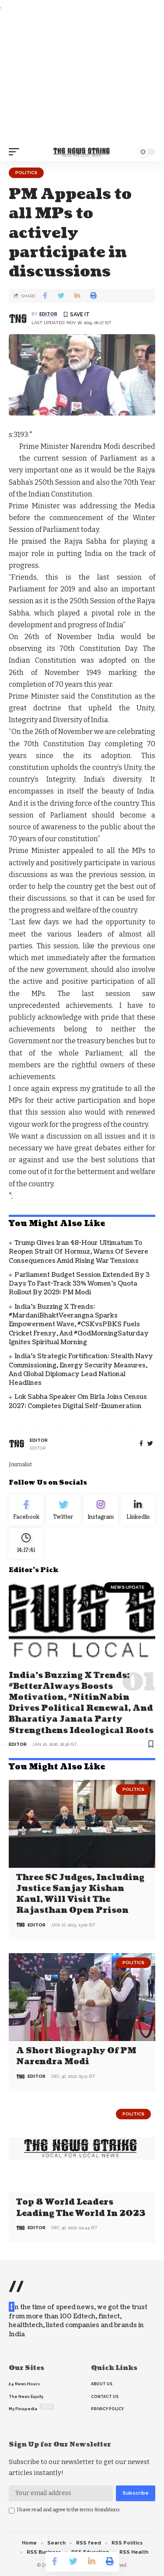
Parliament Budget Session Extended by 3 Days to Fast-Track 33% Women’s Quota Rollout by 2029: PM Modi (79, 1284)
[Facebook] (141, 1443)
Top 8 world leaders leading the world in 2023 (81, 2208)
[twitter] (150, 1443)
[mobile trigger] (16, 151)
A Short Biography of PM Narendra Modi (76, 2056)
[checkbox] (11, 2510)
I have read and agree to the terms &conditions (68, 2510)
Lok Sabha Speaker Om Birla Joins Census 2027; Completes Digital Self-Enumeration (78, 1401)
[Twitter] (63, 1510)
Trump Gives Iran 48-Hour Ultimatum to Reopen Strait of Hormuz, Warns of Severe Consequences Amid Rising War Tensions (78, 1252)
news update (127, 1587)
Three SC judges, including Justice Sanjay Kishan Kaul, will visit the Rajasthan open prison (80, 1894)
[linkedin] (138, 1510)
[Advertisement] (82, 77)
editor (48, 313)
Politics (26, 172)
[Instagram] (100, 1510)
